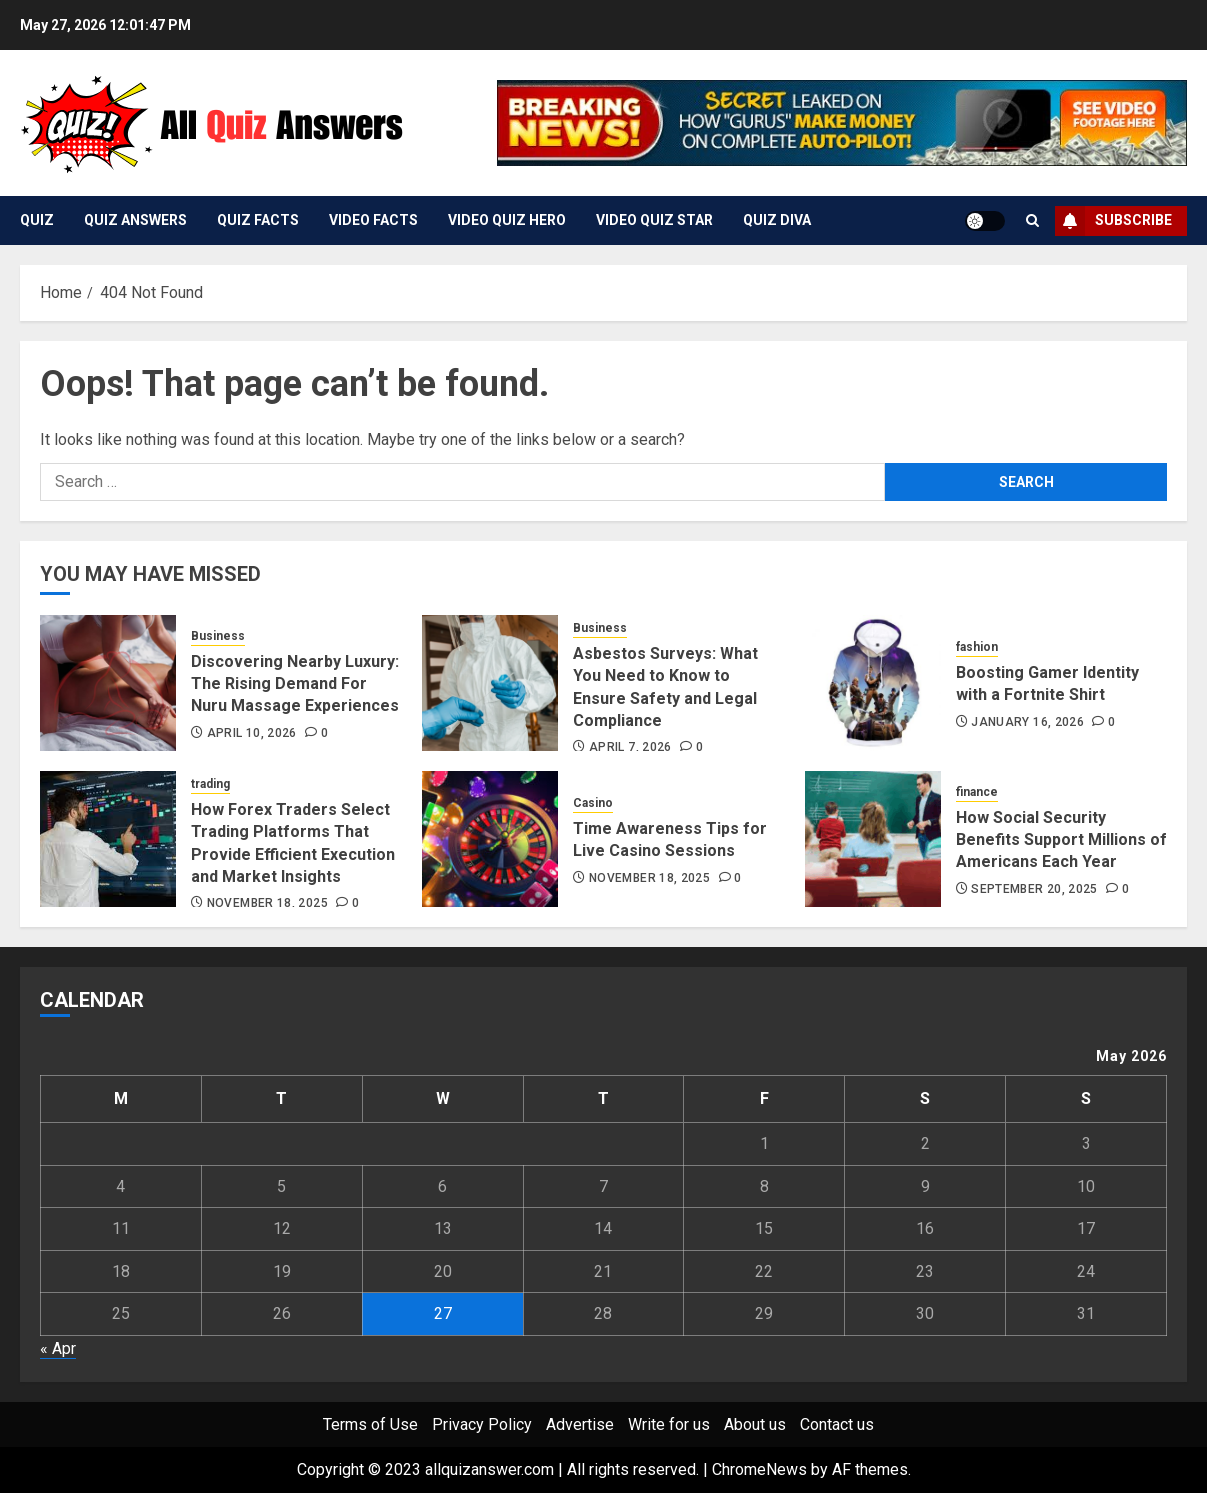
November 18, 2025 (267, 903)
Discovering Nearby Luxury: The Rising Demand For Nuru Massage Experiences (295, 684)
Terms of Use (370, 1424)
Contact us (837, 1424)
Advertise (580, 1424)
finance (977, 792)
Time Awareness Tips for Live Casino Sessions (670, 839)
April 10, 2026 (252, 733)
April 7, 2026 (630, 747)
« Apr (58, 1348)
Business (218, 636)
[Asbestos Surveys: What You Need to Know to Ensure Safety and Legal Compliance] (490, 683)
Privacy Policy (482, 1424)
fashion (977, 647)
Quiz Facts (258, 220)
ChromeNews (759, 1469)
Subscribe (1113, 221)
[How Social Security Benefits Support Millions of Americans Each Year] (873, 839)
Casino (593, 803)
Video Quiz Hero (507, 220)
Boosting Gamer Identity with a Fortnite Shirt (1047, 683)
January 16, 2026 (1027, 722)
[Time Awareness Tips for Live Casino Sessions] (490, 839)
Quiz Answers (135, 220)
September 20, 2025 (1034, 889)
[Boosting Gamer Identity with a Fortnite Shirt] (873, 683)
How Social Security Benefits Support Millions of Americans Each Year (1061, 840)
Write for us (669, 1424)
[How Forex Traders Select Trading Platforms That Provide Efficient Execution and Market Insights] (108, 839)
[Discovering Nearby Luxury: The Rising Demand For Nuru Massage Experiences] (108, 683)
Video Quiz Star (654, 220)
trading (210, 784)
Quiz (37, 220)
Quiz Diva (777, 220)
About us (755, 1424)
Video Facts (373, 220)
